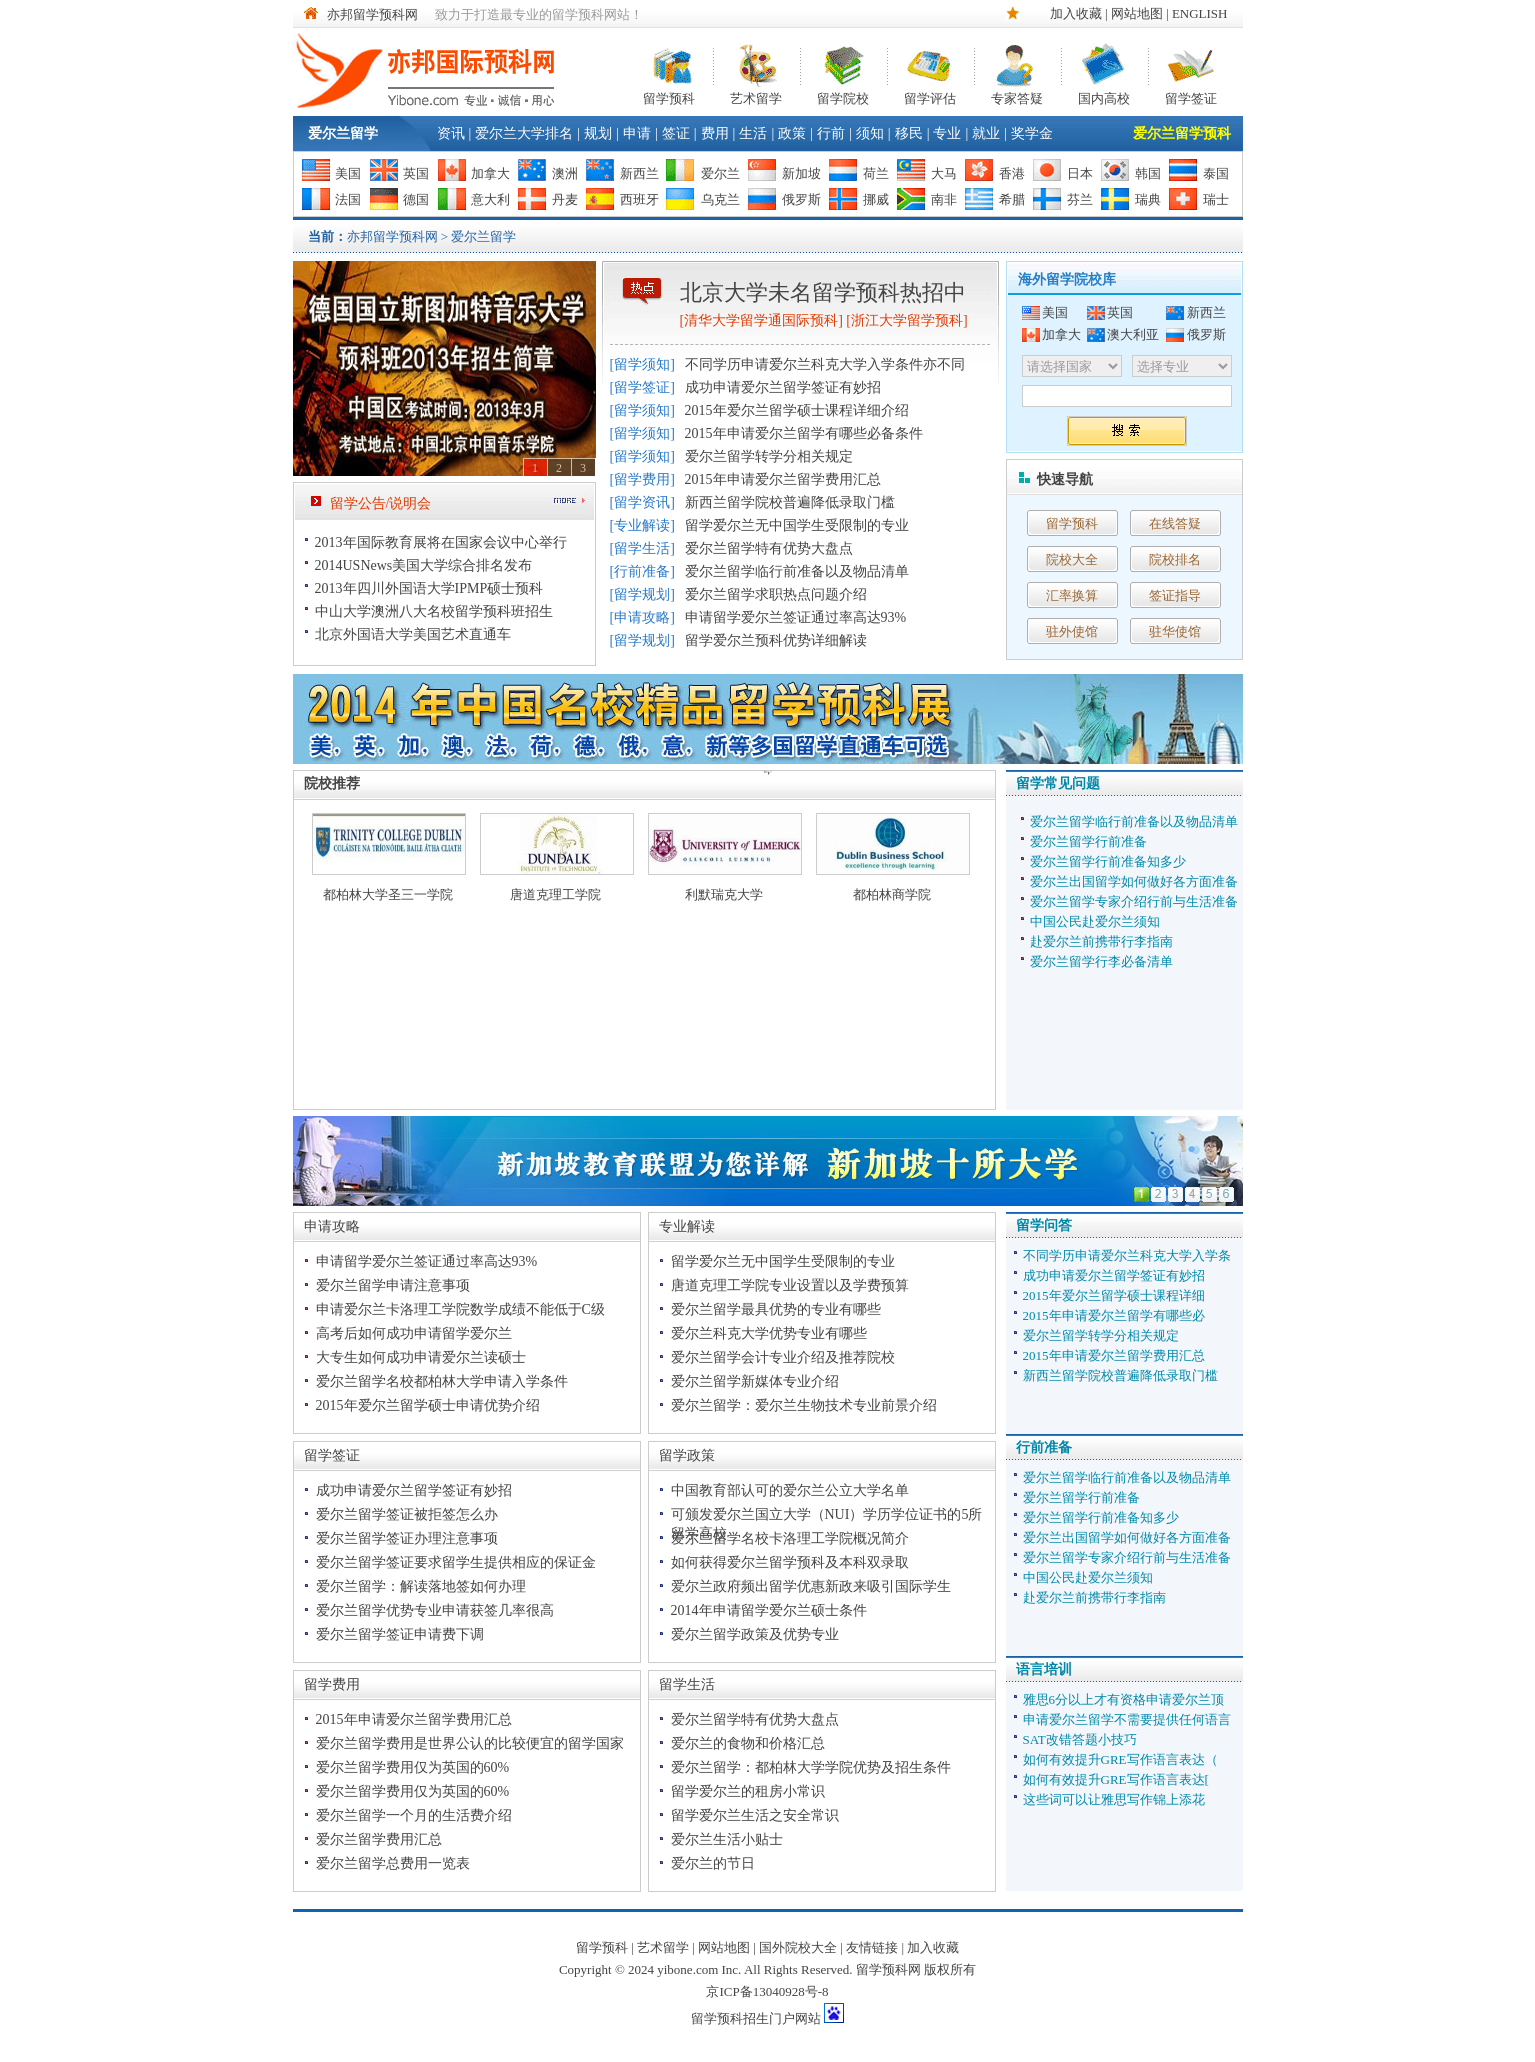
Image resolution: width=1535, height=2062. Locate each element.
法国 (348, 199)
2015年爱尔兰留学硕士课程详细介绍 (797, 410)
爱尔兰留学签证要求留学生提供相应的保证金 (456, 1562)
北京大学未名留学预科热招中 (823, 292)
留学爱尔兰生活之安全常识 (755, 1815)
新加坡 (801, 173)
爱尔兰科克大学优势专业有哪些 (769, 1333)
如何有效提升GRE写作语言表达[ (1116, 1779)
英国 (416, 173)
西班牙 (639, 199)
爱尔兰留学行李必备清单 (1101, 961)
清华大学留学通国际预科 (761, 320)
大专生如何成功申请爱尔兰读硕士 (421, 1357)
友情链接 (872, 1947)
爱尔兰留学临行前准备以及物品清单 (797, 571)
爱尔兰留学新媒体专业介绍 (755, 1381)
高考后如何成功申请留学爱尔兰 (414, 1333)
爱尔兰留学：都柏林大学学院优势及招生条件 (811, 1767)
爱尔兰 (720, 173)
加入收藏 (1076, 13)
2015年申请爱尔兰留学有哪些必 (1114, 1315)
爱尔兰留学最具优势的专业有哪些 (776, 1309)
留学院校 (843, 96)
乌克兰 (720, 199)
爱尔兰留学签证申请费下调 (400, 1634)
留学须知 (642, 364)
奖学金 (1032, 133)
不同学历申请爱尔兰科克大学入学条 (1127, 1255)
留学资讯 (642, 502)
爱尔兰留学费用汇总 (379, 1839)
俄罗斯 (801, 199)
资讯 (451, 133)
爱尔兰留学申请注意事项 (393, 1285)
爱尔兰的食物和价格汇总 (748, 1743)
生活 (753, 133)
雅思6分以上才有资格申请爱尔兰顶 (1124, 1699)
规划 (598, 133)
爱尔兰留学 (343, 133)
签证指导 (1175, 595)
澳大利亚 (1133, 334)
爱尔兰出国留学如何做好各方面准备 (1134, 881)
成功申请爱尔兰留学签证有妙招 (783, 387)
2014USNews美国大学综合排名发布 (424, 565)
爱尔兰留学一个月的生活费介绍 (414, 1815)
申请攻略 (642, 617)
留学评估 (930, 96)
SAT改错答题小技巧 (1080, 1739)
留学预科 (669, 96)
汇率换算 (1072, 595)
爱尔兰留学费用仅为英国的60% (413, 1767)
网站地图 (1137, 13)
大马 (944, 173)
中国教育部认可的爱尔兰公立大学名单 (790, 1490)
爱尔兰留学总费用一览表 (393, 1863)
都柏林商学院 (892, 894)
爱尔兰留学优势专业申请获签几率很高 (435, 1610)
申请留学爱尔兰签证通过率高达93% (796, 617)
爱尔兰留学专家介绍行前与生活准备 (1134, 901)
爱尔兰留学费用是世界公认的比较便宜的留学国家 (470, 1743)
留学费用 (642, 479)
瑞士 (1216, 199)
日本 (1080, 173)
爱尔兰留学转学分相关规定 (769, 456)
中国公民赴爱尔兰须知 (1095, 921)
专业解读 (642, 525)
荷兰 (876, 173)
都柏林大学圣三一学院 (388, 894)
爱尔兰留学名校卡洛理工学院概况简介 (790, 1538)
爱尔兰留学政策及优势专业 (755, 1634)
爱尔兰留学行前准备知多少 (1108, 861)
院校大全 (1072, 559)
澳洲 (565, 173)
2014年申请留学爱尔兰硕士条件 (769, 1610)
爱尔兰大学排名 (524, 133)
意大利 (490, 199)
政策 (792, 133)
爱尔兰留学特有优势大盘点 (769, 548)
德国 (416, 199)
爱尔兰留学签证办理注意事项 (407, 1538)
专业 (947, 133)
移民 (909, 133)
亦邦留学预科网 (372, 14)
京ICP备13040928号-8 (767, 1991)
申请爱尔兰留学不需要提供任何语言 (1127, 1719)
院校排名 (1175, 559)
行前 (831, 133)
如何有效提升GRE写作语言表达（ (1120, 1759)
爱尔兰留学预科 (1182, 133)
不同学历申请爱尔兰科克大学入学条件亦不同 (825, 364)
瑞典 (1148, 199)
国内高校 (1104, 96)
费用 (715, 133)
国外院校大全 (798, 1947)
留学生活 (642, 548)
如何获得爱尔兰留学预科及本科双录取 (790, 1562)
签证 (676, 133)
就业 (986, 133)
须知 (870, 133)
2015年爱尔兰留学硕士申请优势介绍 (428, 1405)
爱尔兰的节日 (713, 1863)
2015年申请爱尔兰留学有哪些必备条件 (804, 433)
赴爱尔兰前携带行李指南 (1101, 941)
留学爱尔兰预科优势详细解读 (776, 640)
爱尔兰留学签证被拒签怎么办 (407, 1514)
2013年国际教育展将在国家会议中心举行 (441, 542)
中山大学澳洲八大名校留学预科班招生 (434, 611)
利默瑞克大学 (724, 894)
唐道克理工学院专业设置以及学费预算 (790, 1285)
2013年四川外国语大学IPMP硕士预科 (429, 588)
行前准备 (642, 571)
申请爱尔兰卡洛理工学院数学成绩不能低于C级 (460, 1309)
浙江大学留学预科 (907, 320)
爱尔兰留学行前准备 (1088, 841)
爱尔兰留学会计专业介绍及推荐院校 (783, 1357)
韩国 (1148, 173)
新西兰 (639, 173)
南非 (944, 199)
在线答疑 (1175, 523)
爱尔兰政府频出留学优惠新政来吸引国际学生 (811, 1586)
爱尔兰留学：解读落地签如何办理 (421, 1586)
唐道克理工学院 (555, 894)
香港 (1012, 173)
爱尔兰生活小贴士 (727, 1839)
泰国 (1216, 173)
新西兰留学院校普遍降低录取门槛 (790, 502)
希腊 (1012, 199)
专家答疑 (1017, 96)
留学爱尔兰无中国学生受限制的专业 (797, 525)
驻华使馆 (1175, 631)
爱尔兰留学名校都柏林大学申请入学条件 (442, 1381)
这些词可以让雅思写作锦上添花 (1114, 1799)
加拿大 (490, 173)
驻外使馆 (1072, 631)
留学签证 (1191, 96)
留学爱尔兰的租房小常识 (748, 1791)
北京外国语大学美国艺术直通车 (413, 634)
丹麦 (565, 199)
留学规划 (642, 594)
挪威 (876, 199)
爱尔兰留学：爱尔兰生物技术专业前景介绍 (804, 1405)
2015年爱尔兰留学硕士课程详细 (1114, 1295)
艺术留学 (756, 96)
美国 (348, 173)
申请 (637, 133)
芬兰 (1080, 199)
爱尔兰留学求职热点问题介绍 (776, 594)
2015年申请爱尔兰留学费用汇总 (783, 479)
